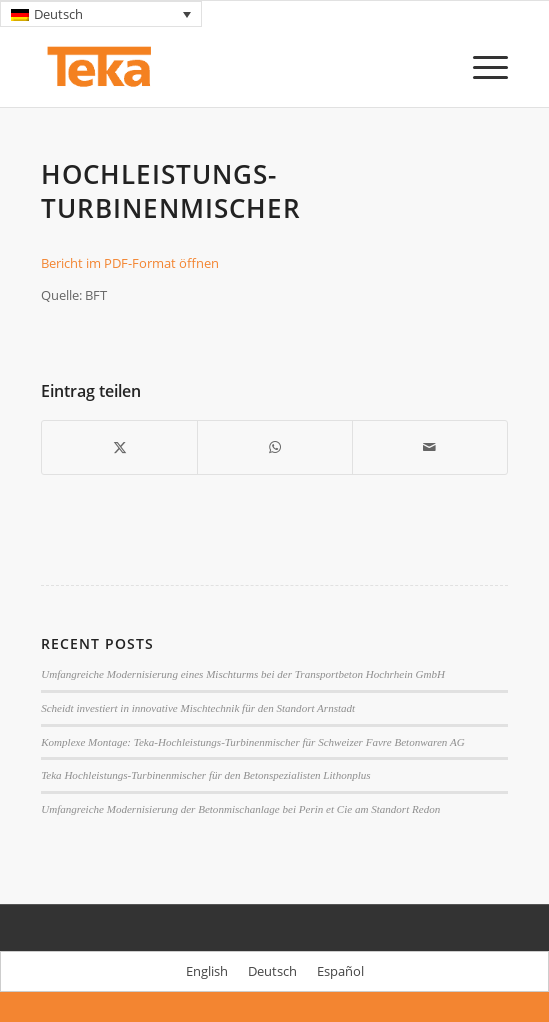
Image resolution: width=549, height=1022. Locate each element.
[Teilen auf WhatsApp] (275, 447)
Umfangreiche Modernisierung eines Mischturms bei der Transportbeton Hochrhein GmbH (243, 674)
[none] (101, 14)
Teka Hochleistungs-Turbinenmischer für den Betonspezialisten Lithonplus (205, 775)
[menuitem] (101, 14)
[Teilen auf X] (119, 447)
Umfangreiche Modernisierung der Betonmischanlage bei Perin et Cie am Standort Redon (240, 809)
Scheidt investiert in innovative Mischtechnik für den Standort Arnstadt (198, 708)
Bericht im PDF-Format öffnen (130, 263)
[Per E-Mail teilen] (430, 447)
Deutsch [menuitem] (58, 14)
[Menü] (480, 67)
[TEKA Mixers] (227, 67)
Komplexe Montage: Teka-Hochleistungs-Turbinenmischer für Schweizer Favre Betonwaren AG (253, 742)
